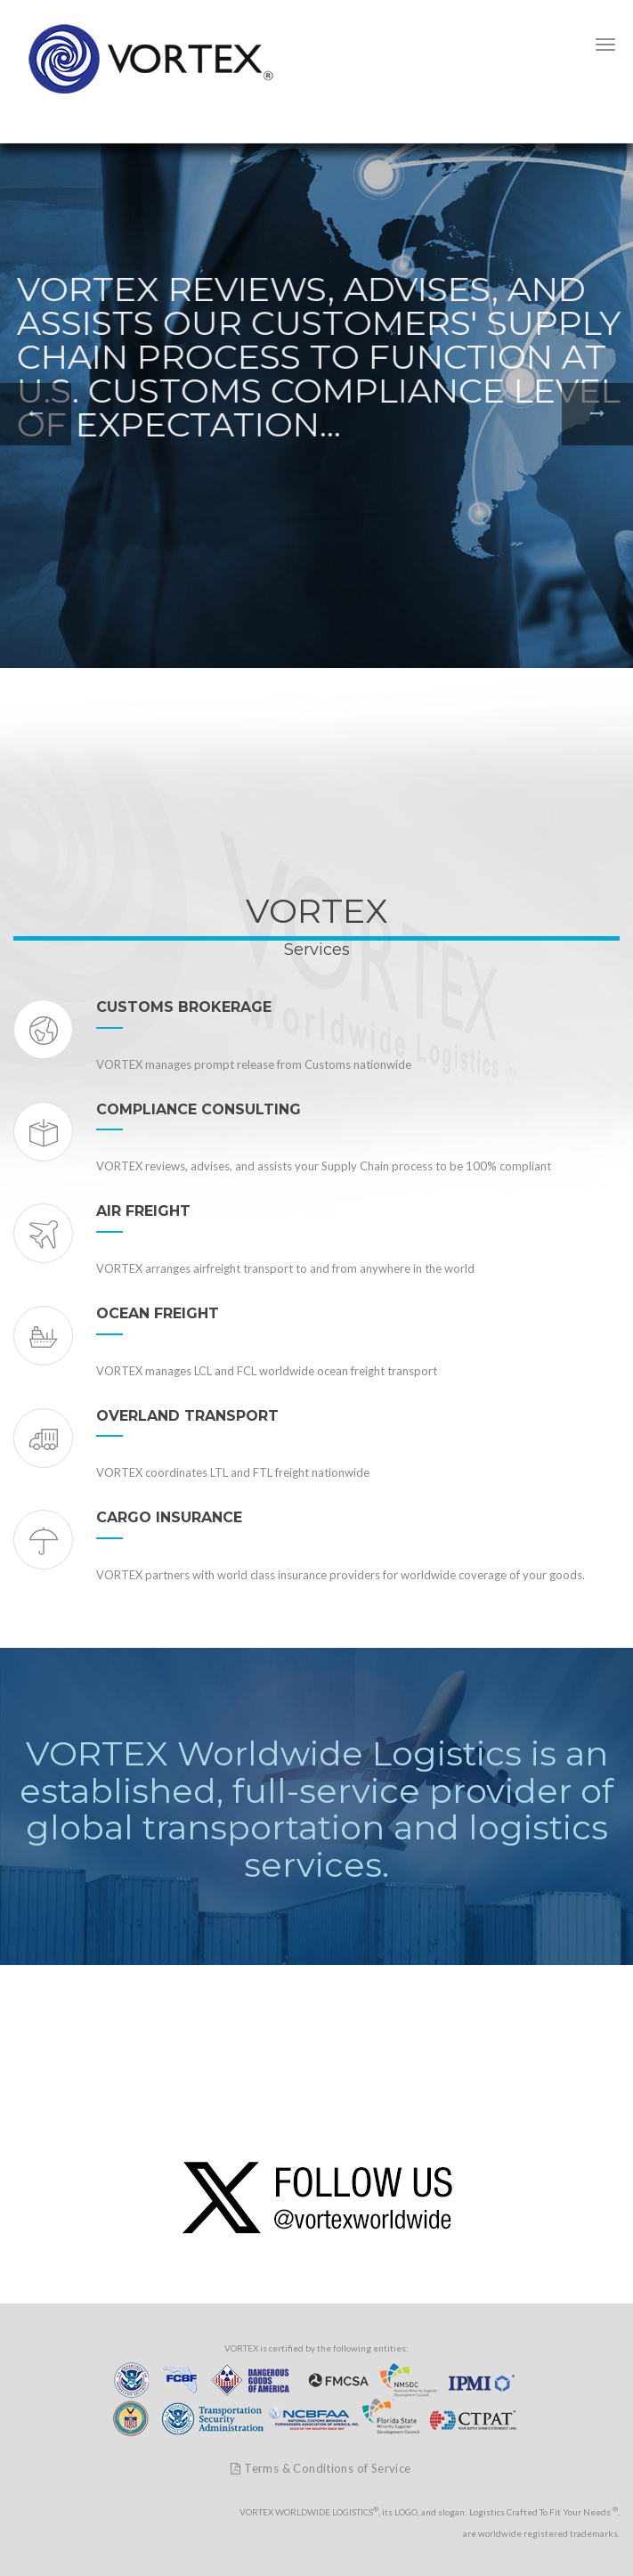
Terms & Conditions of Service (320, 2468)
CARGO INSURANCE (169, 1517)
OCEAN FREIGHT (157, 1313)
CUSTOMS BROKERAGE (184, 1007)
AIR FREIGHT (143, 1210)
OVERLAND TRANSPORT (187, 1415)
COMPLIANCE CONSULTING (198, 1109)
